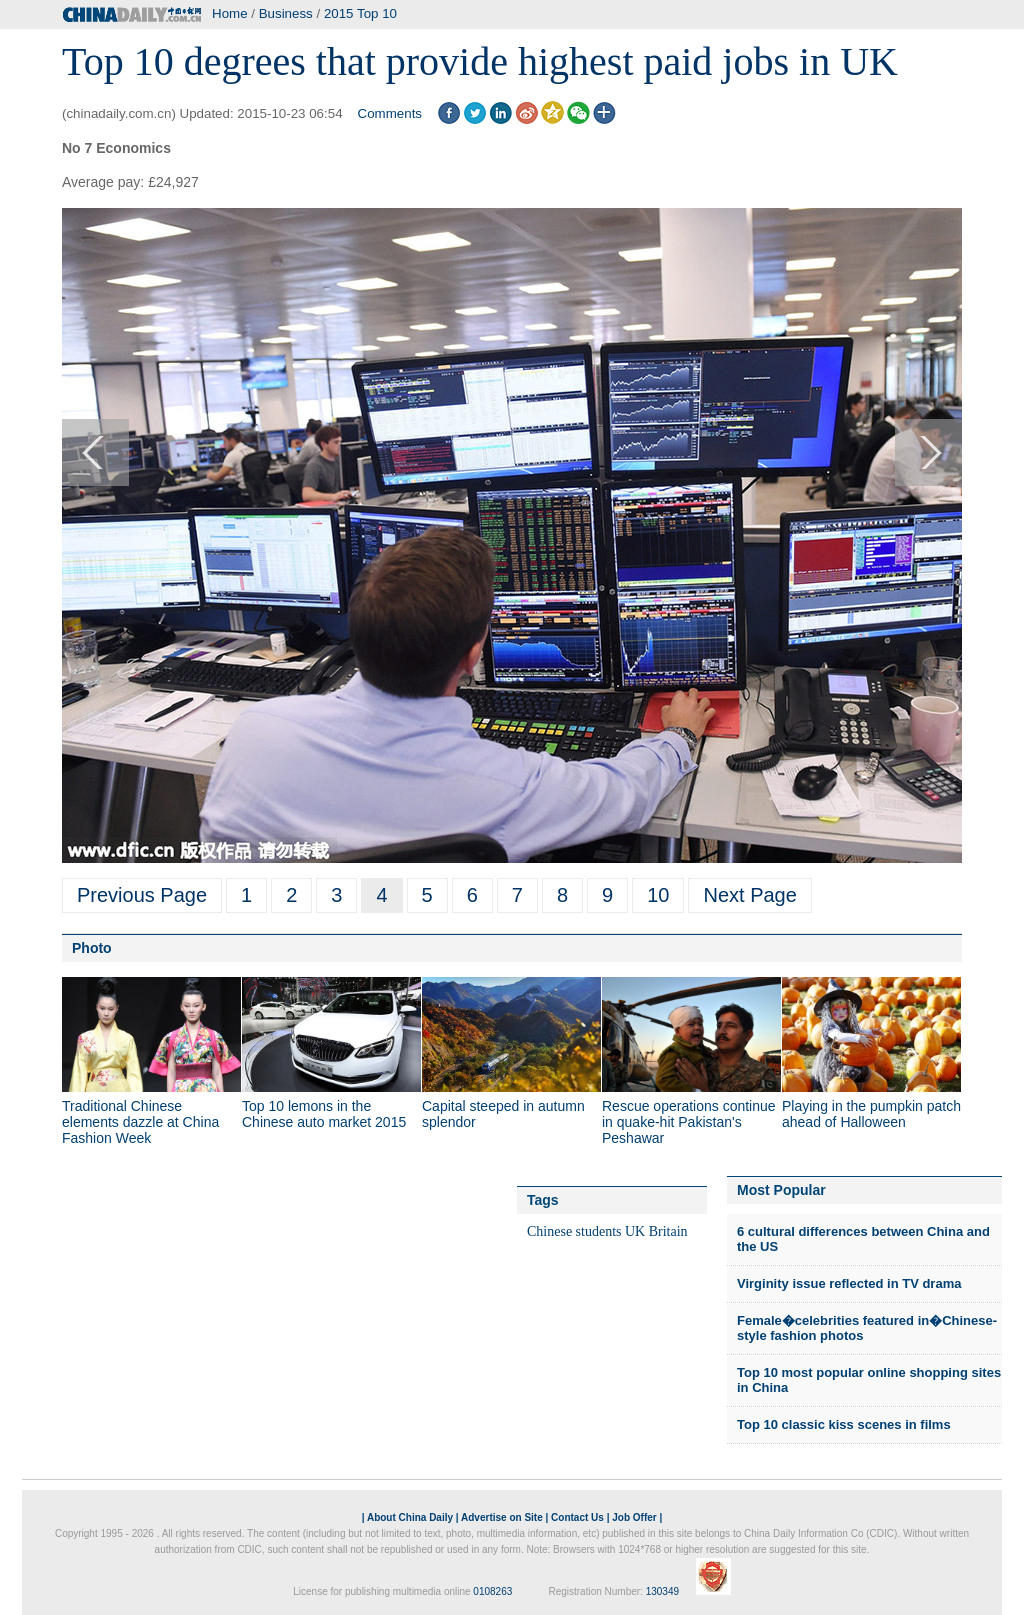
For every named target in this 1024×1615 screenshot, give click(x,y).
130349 (662, 1591)
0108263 (492, 1591)
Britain (668, 1231)
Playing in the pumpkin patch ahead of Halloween (871, 1114)
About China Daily (410, 1517)
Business (286, 13)
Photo (92, 948)
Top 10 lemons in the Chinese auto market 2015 (324, 1114)
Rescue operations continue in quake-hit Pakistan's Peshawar (689, 1122)
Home (230, 13)
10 (658, 895)
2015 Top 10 (360, 13)
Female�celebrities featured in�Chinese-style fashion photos (867, 1328)
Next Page (749, 895)
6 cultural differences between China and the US (863, 1239)
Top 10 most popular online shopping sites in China (869, 1380)
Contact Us (577, 1517)
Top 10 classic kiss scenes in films (844, 1424)
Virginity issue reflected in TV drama (849, 1283)
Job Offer (634, 1517)
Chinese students (574, 1231)
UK (635, 1231)
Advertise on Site (502, 1517)
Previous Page (142, 895)
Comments (390, 113)
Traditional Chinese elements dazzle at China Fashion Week (140, 1122)
